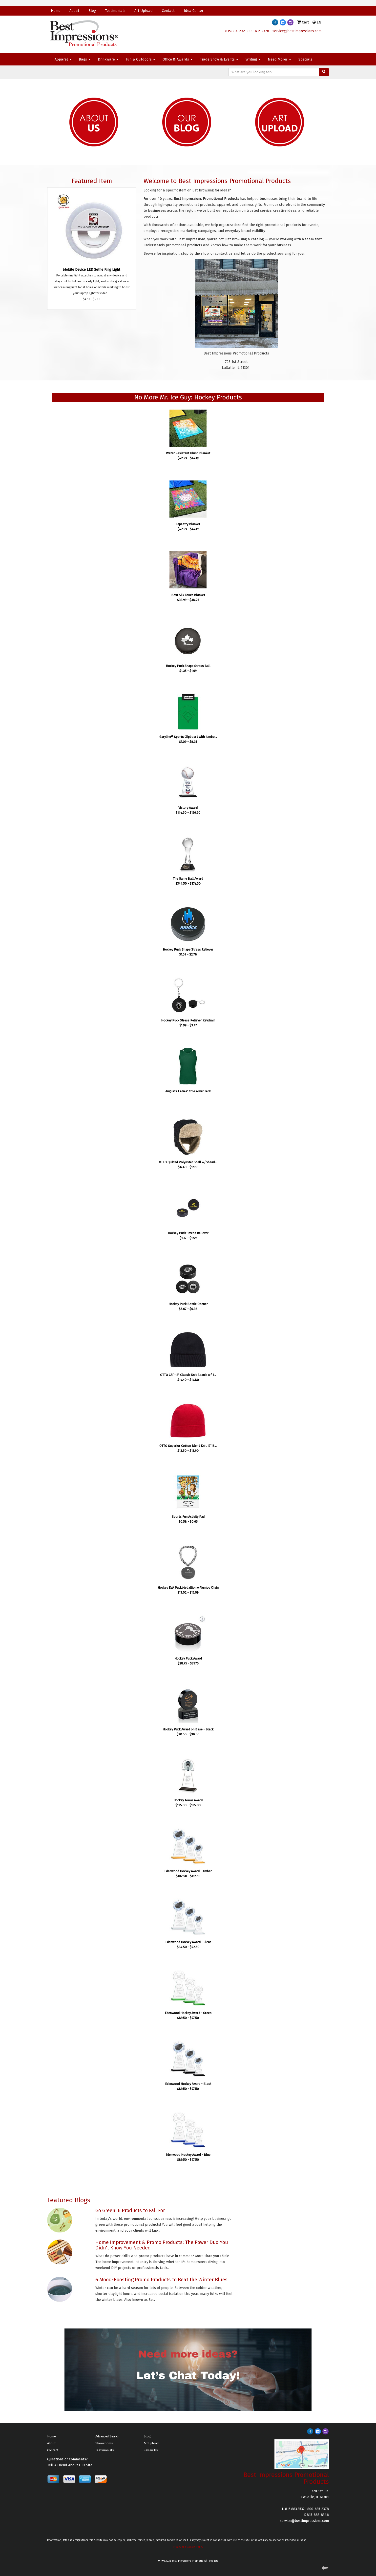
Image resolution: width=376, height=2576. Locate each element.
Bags (84, 59)
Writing (253, 59)
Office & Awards (177, 59)
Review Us (151, 2450)
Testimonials (115, 10)
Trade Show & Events (219, 59)
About (74, 10)
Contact (168, 10)
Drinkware (108, 59)
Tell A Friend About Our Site (69, 2465)
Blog (92, 10)
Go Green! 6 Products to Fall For (130, 2210)
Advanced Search (107, 2436)
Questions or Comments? (67, 2459)
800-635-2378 (258, 31)
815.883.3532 (235, 31)
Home (56, 10)
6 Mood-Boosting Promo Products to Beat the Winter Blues (161, 2280)
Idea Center (193, 10)
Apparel (63, 59)
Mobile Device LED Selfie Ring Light (91, 269)
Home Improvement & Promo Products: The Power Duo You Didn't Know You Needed (161, 2245)
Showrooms (104, 2443)
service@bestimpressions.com (296, 31)
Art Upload (143, 10)
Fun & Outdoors (140, 59)
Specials (305, 59)
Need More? (279, 59)
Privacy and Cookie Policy (188, 2547)
